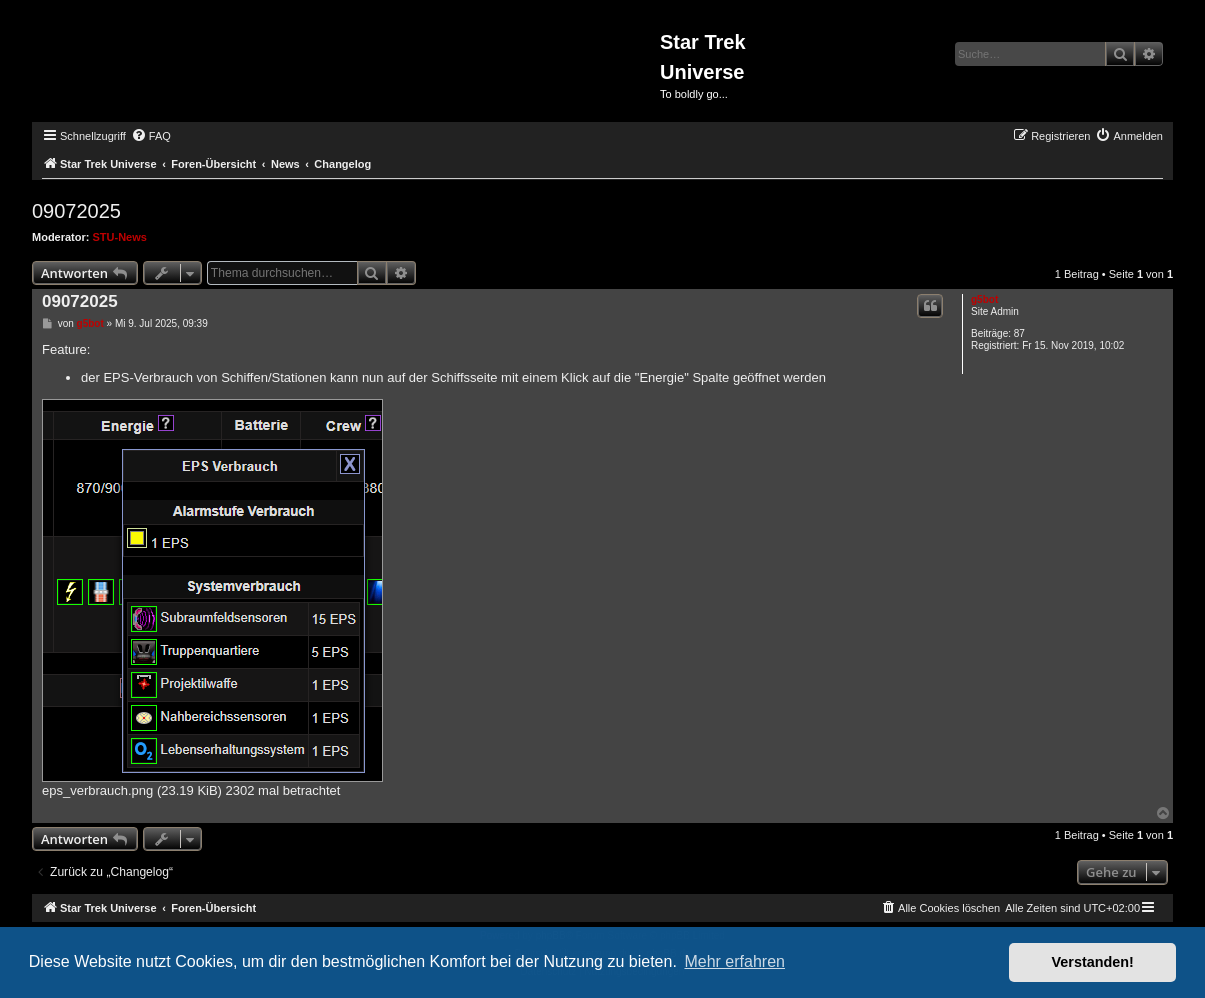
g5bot (984, 299)
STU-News (120, 237)
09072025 (76, 211)
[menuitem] (151, 136)
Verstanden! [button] (1093, 962)
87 (1019, 333)
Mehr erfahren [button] (734, 961)
